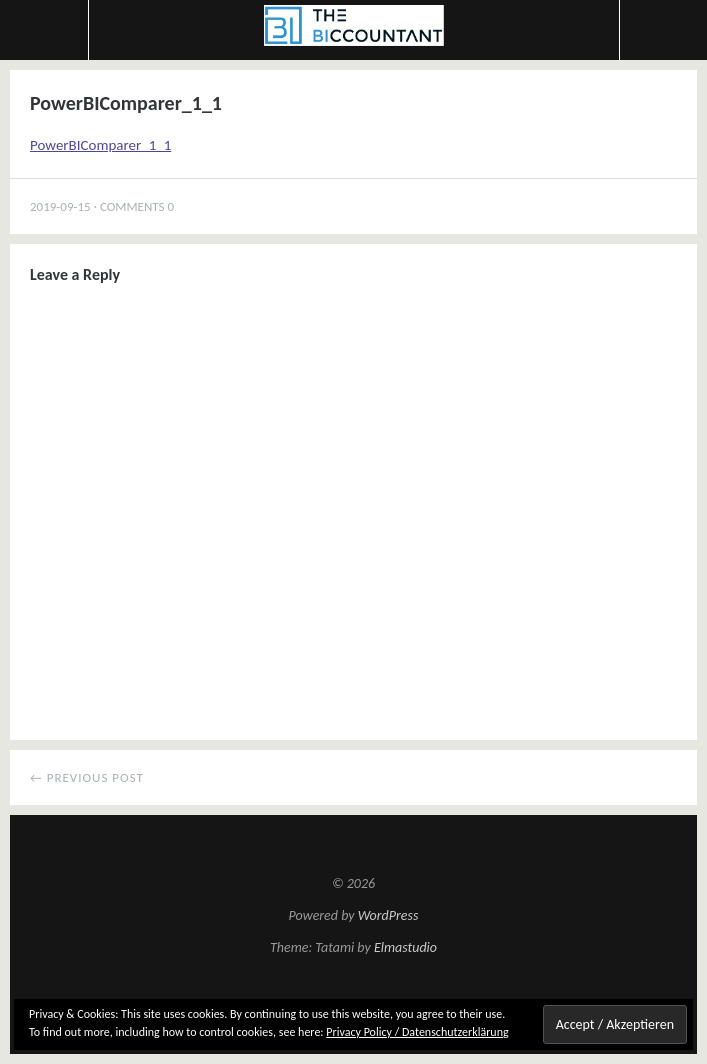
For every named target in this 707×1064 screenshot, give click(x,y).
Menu (44, 30)
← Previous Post (87, 777)
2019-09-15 (60, 206)
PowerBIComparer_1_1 (100, 145)
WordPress (388, 915)
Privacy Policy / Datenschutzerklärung (417, 1032)
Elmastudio (405, 947)
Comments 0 (137, 206)
